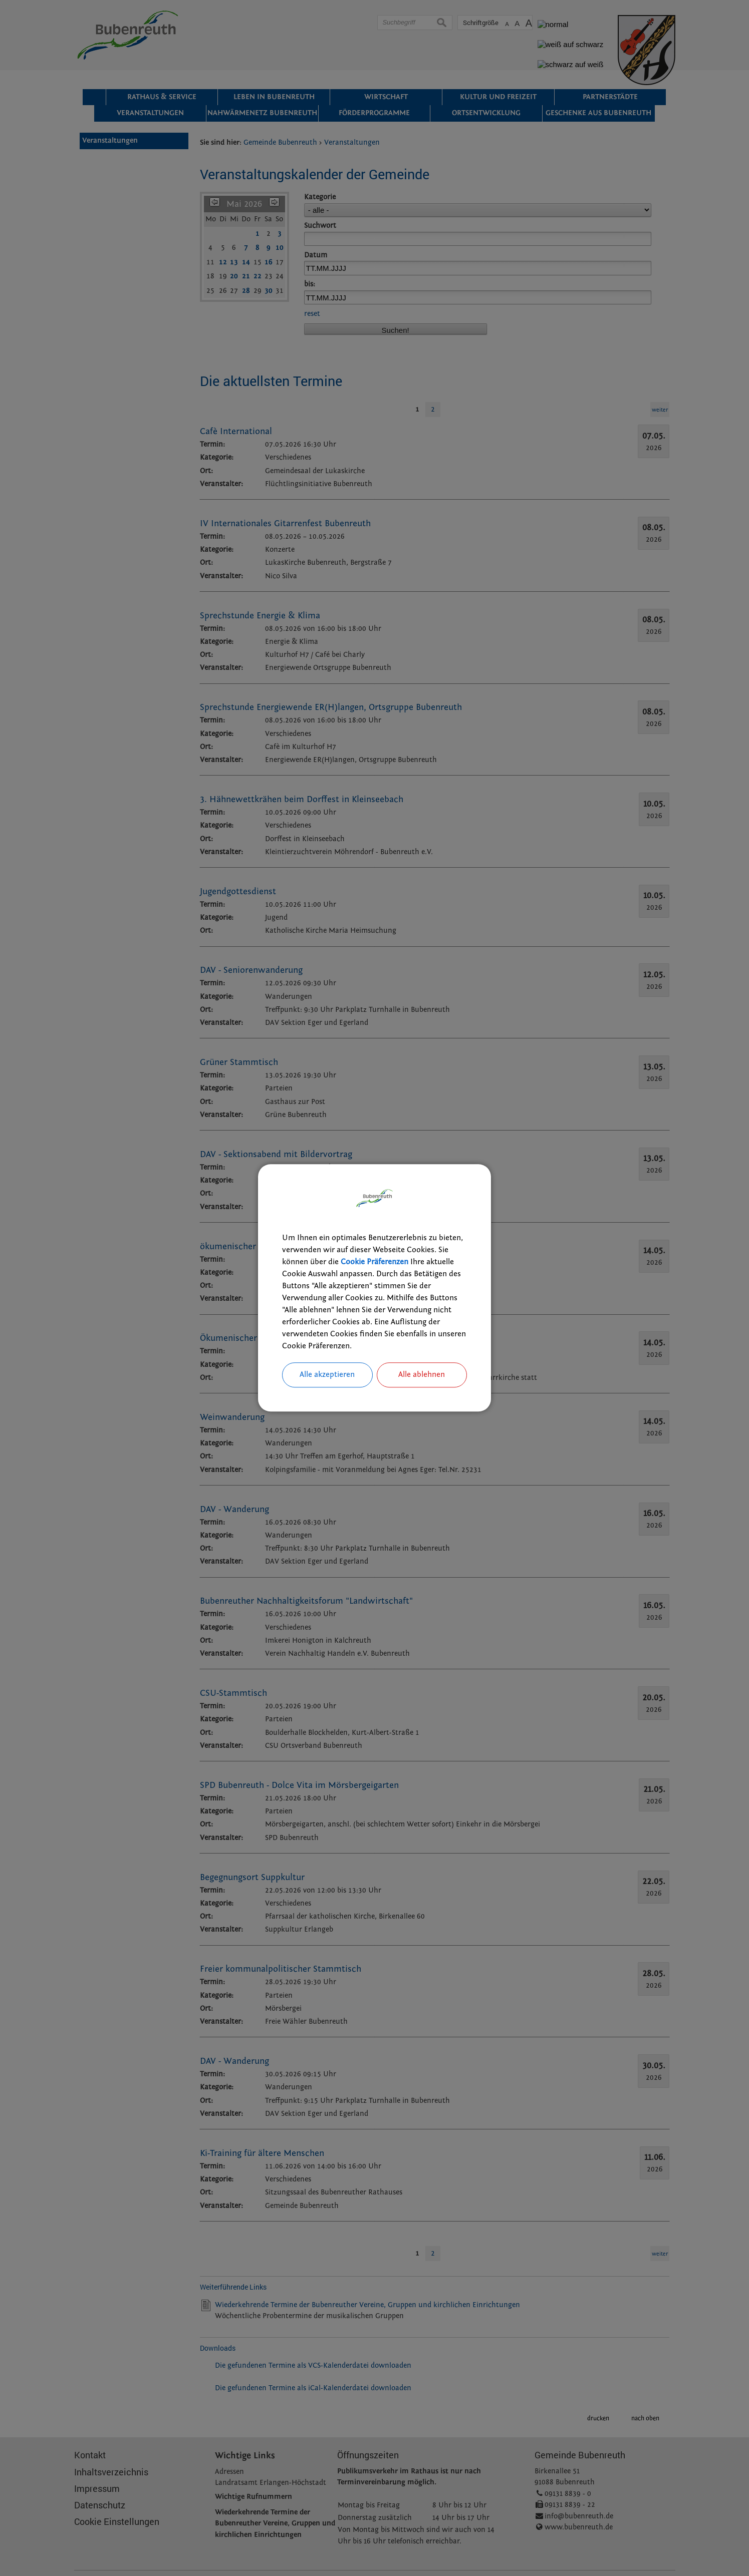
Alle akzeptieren (327, 1375)
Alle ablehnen (421, 1375)
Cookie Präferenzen (374, 1262)
